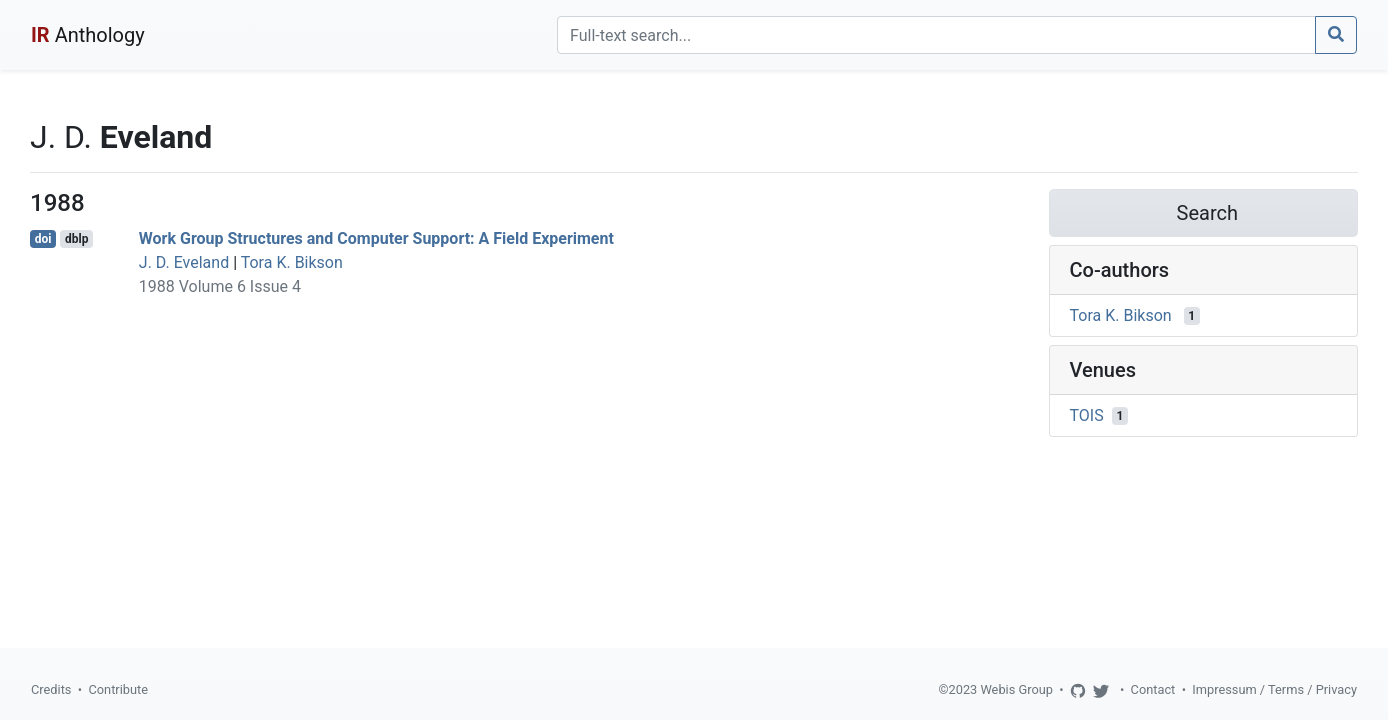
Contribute (118, 689)
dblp (76, 239)
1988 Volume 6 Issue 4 (220, 286)
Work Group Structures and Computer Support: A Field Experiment (376, 238)
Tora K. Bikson (292, 262)
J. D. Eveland (184, 262)
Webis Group (1016, 689)
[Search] (936, 35)
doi (43, 239)
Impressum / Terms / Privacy (1274, 689)
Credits (51, 689)
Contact (1153, 689)
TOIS (1087, 415)
